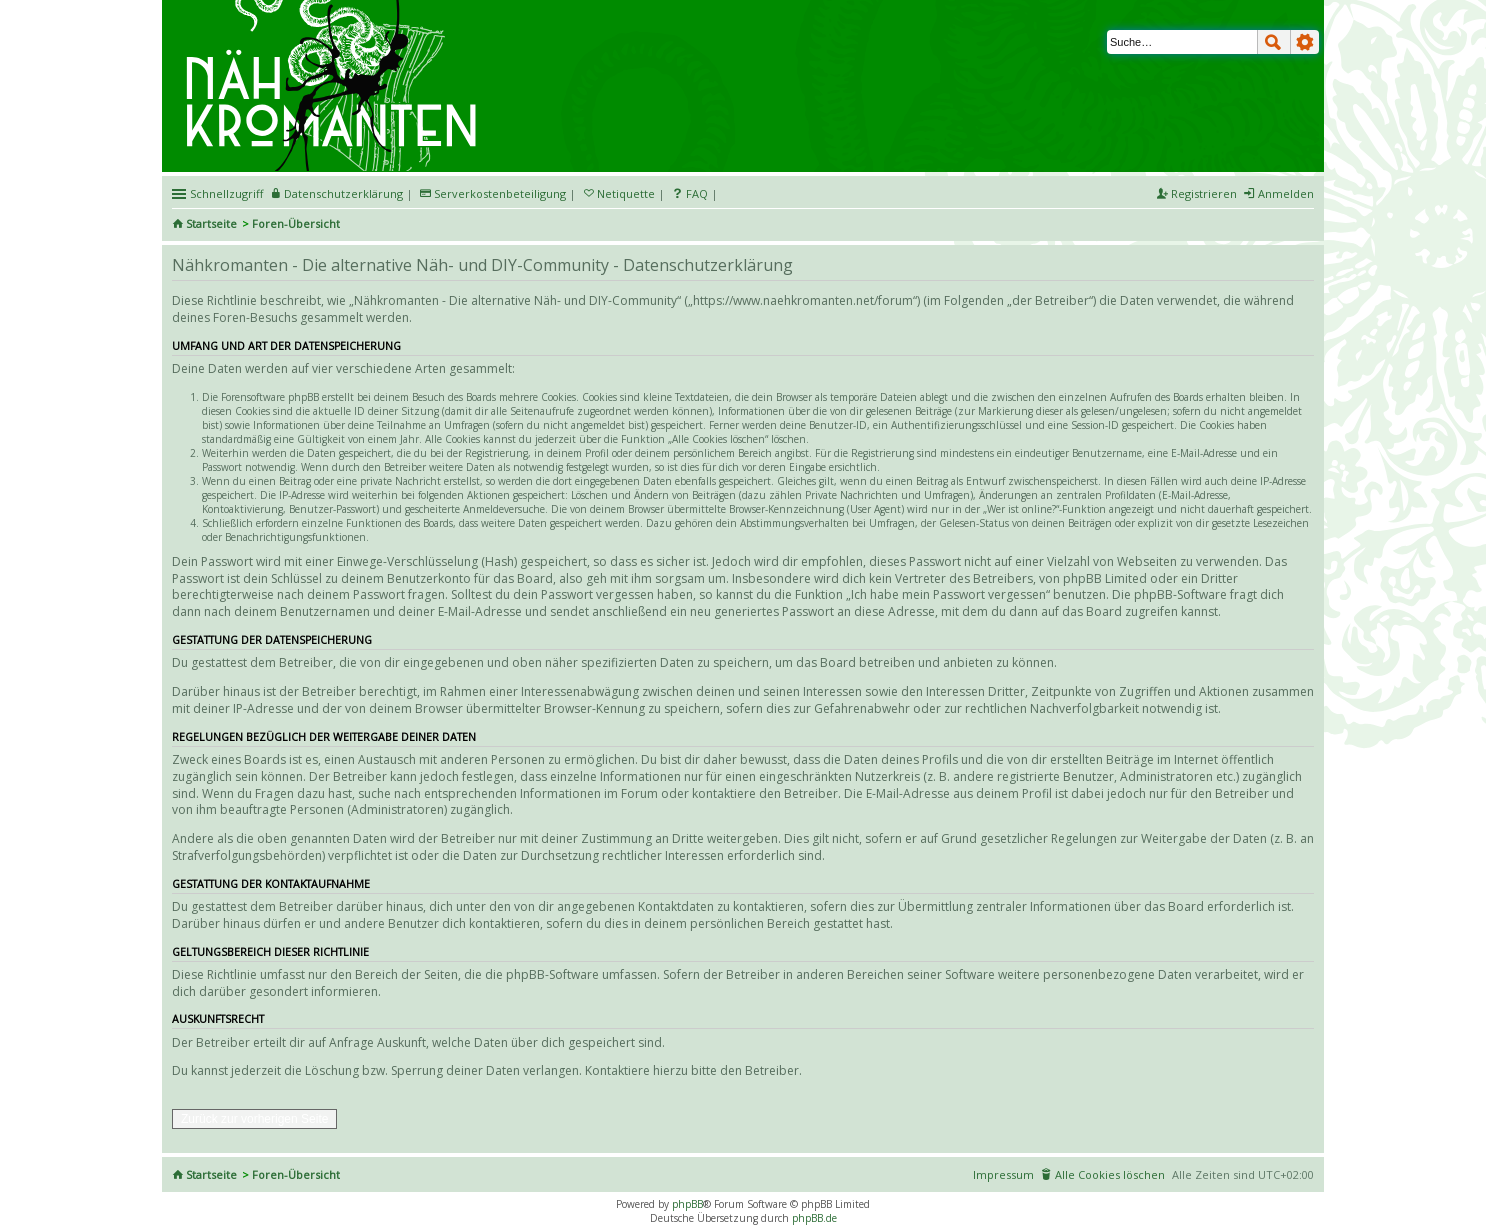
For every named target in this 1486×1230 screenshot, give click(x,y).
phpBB (687, 1204)
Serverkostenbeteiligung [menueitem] (500, 193)
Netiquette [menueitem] (626, 193)
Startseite (211, 223)
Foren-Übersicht (296, 223)
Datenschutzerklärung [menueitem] (343, 193)
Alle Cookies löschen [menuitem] (1110, 1174)
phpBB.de (814, 1218)
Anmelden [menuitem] (1286, 193)
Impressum (1003, 1174)
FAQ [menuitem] (697, 193)
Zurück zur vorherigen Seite (254, 1119)
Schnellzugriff (226, 193)
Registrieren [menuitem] (1204, 193)
